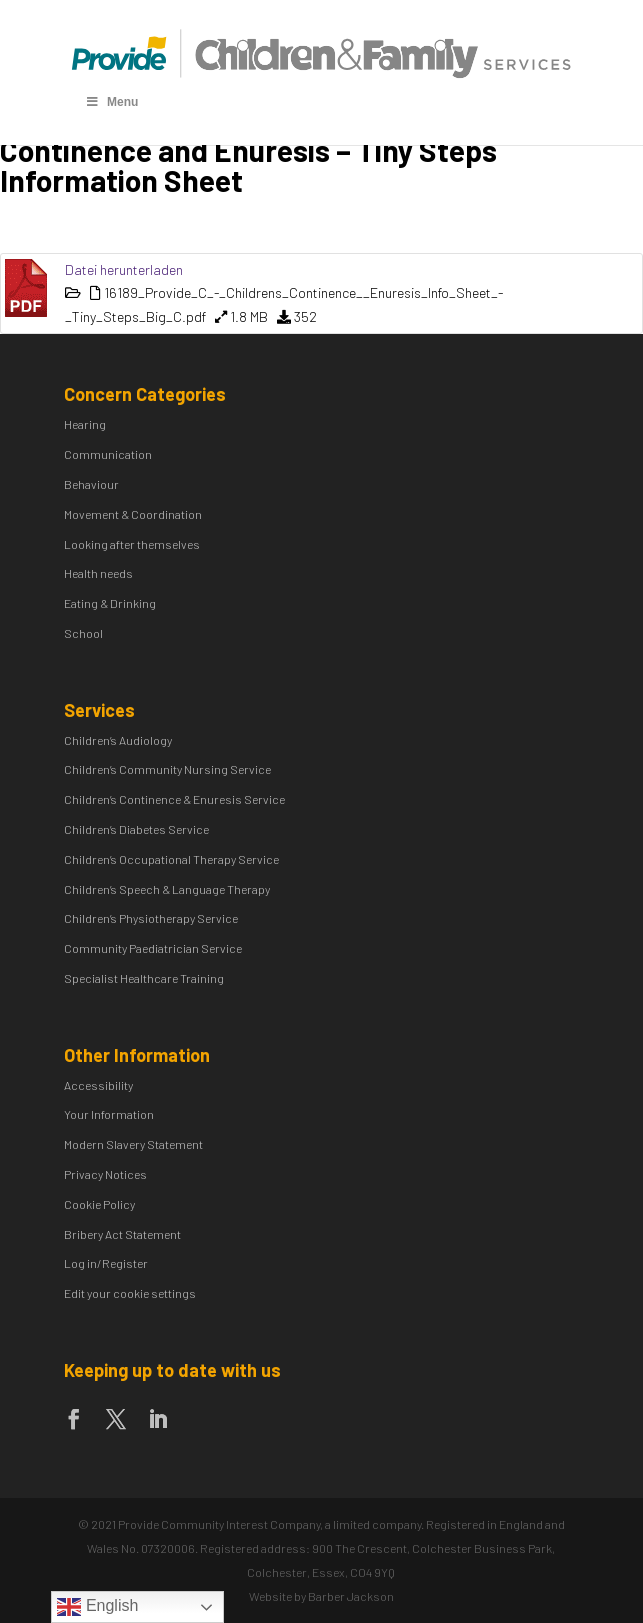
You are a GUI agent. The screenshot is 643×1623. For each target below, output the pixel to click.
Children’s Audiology (118, 740)
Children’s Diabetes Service (136, 829)
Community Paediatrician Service (153, 948)
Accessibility (98, 1085)
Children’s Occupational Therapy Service (171, 859)
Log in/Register (106, 1263)
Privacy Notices (105, 1174)
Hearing (85, 424)
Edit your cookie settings (130, 1293)
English (97, 1607)
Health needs (98, 573)
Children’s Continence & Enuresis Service (174, 799)
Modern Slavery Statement (133, 1144)
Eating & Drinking (110, 603)
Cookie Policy (99, 1204)
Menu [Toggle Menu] (111, 102)
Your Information (109, 1114)
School (83, 633)
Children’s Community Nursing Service (167, 769)
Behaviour (91, 484)
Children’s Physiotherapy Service (151, 918)
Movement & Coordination (133, 514)
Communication (108, 454)
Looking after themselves (132, 544)
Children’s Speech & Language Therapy (167, 889)
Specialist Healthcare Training (144, 978)
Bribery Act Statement (122, 1234)
